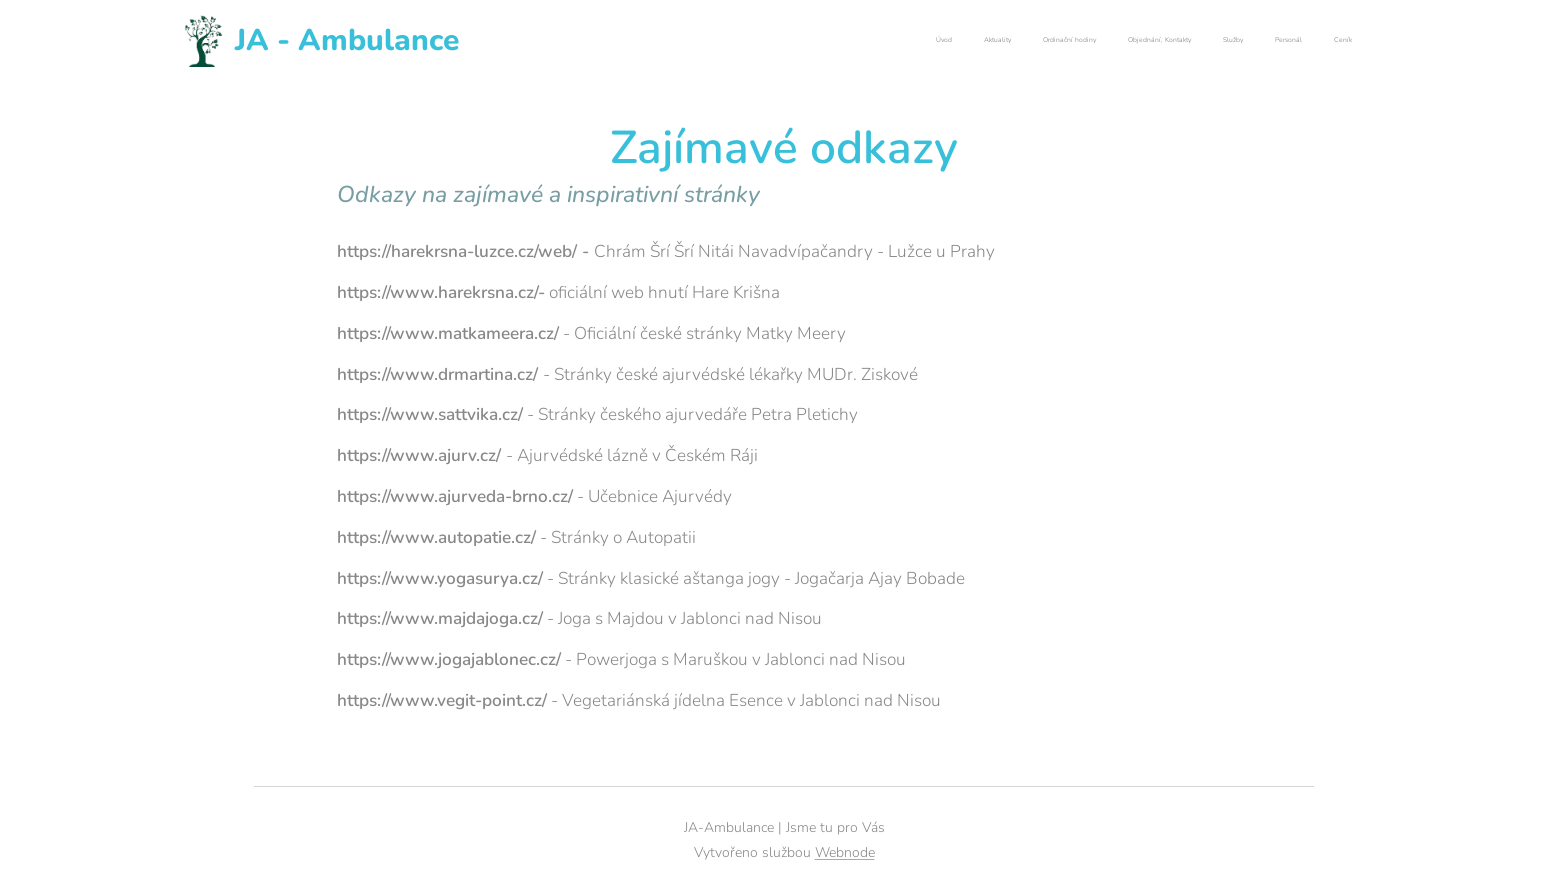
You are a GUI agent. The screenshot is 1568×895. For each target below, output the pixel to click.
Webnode (845, 852)
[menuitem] (1165, 41)
